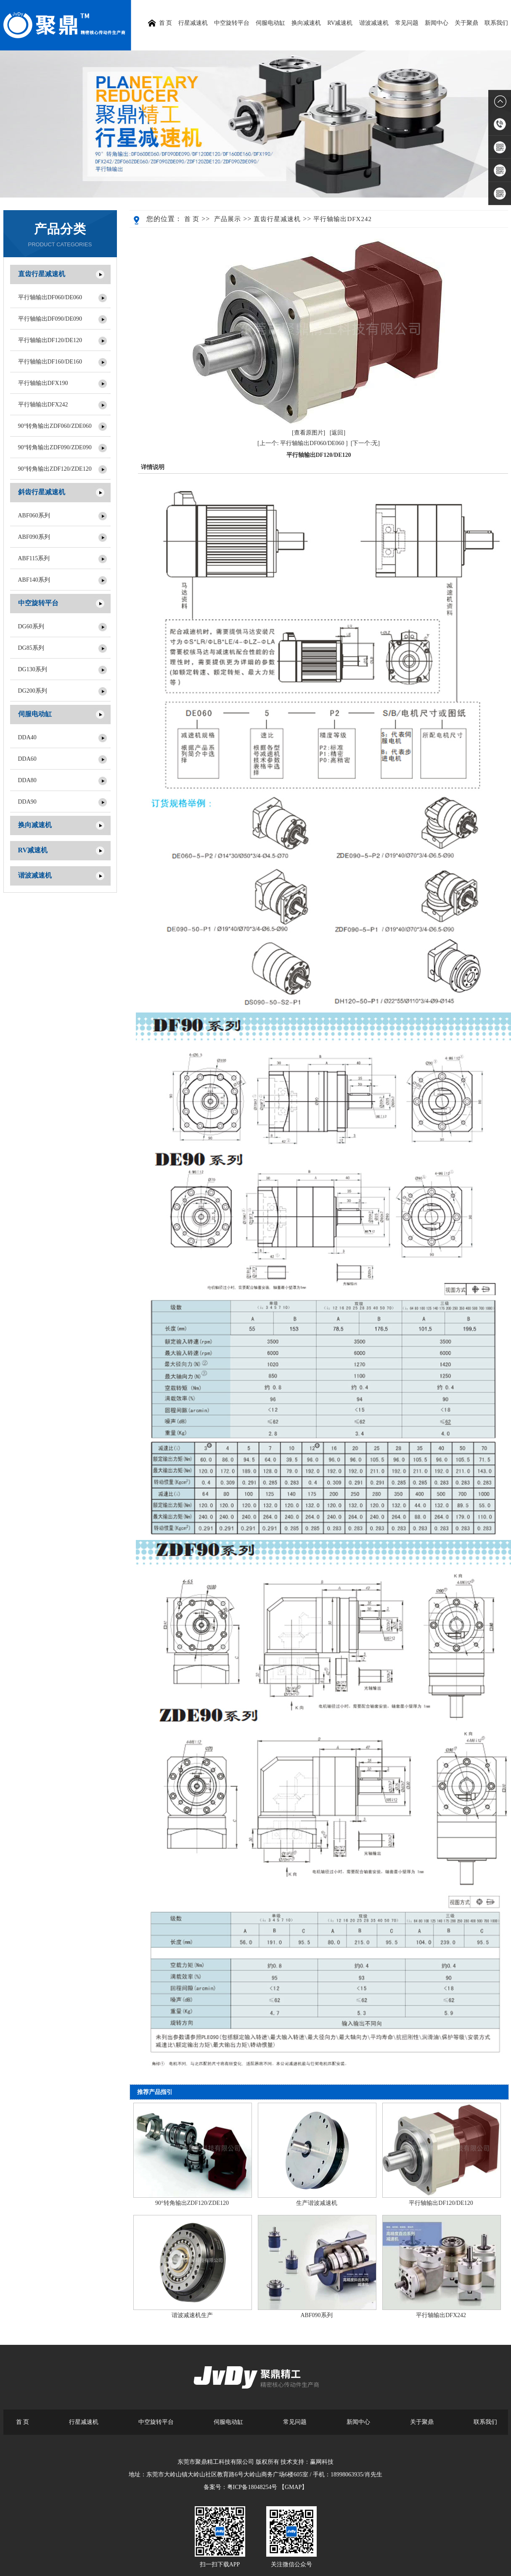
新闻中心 (436, 23)
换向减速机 (306, 23)
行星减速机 (193, 23)
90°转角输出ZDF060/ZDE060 (55, 426)
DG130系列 (32, 669)
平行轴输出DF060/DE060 (50, 297)
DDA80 (27, 780)
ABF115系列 (34, 558)
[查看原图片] (308, 433)
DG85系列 (31, 648)
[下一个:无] (365, 443)
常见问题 (406, 23)
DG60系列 (31, 626)
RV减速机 (339, 23)
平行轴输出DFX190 (43, 383)
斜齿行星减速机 (41, 492)
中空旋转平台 (231, 23)
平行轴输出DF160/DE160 (50, 362)
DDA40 (27, 737)
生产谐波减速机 (316, 2203)
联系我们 (496, 23)
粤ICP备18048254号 (252, 2487)
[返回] (337, 433)
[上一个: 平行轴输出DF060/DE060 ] (302, 443)
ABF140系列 (34, 580)
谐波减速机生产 (192, 2315)
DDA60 (27, 759)
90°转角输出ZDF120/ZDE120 (55, 469)
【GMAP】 (293, 2487)
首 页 (192, 219)
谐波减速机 (374, 23)
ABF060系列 (34, 515)
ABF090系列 (34, 537)
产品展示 (227, 219)
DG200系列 (32, 691)
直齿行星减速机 (41, 273)
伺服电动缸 (270, 23)
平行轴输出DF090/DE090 (50, 319)
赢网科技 (322, 2462)
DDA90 (27, 802)
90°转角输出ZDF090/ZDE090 (55, 447)
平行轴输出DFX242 (43, 404)
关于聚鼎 (466, 23)
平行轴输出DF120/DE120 (50, 340)
